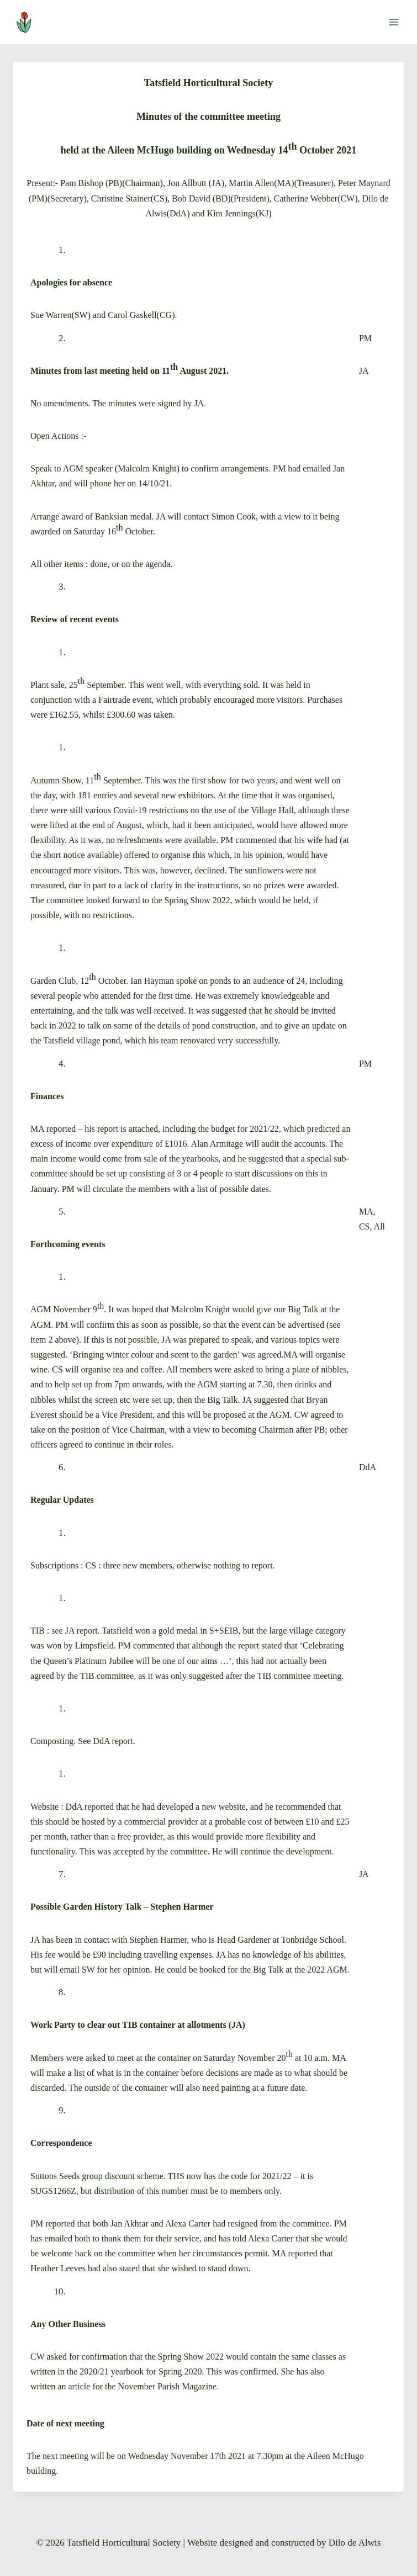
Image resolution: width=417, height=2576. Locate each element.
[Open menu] (393, 21)
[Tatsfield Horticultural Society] (29, 22)
